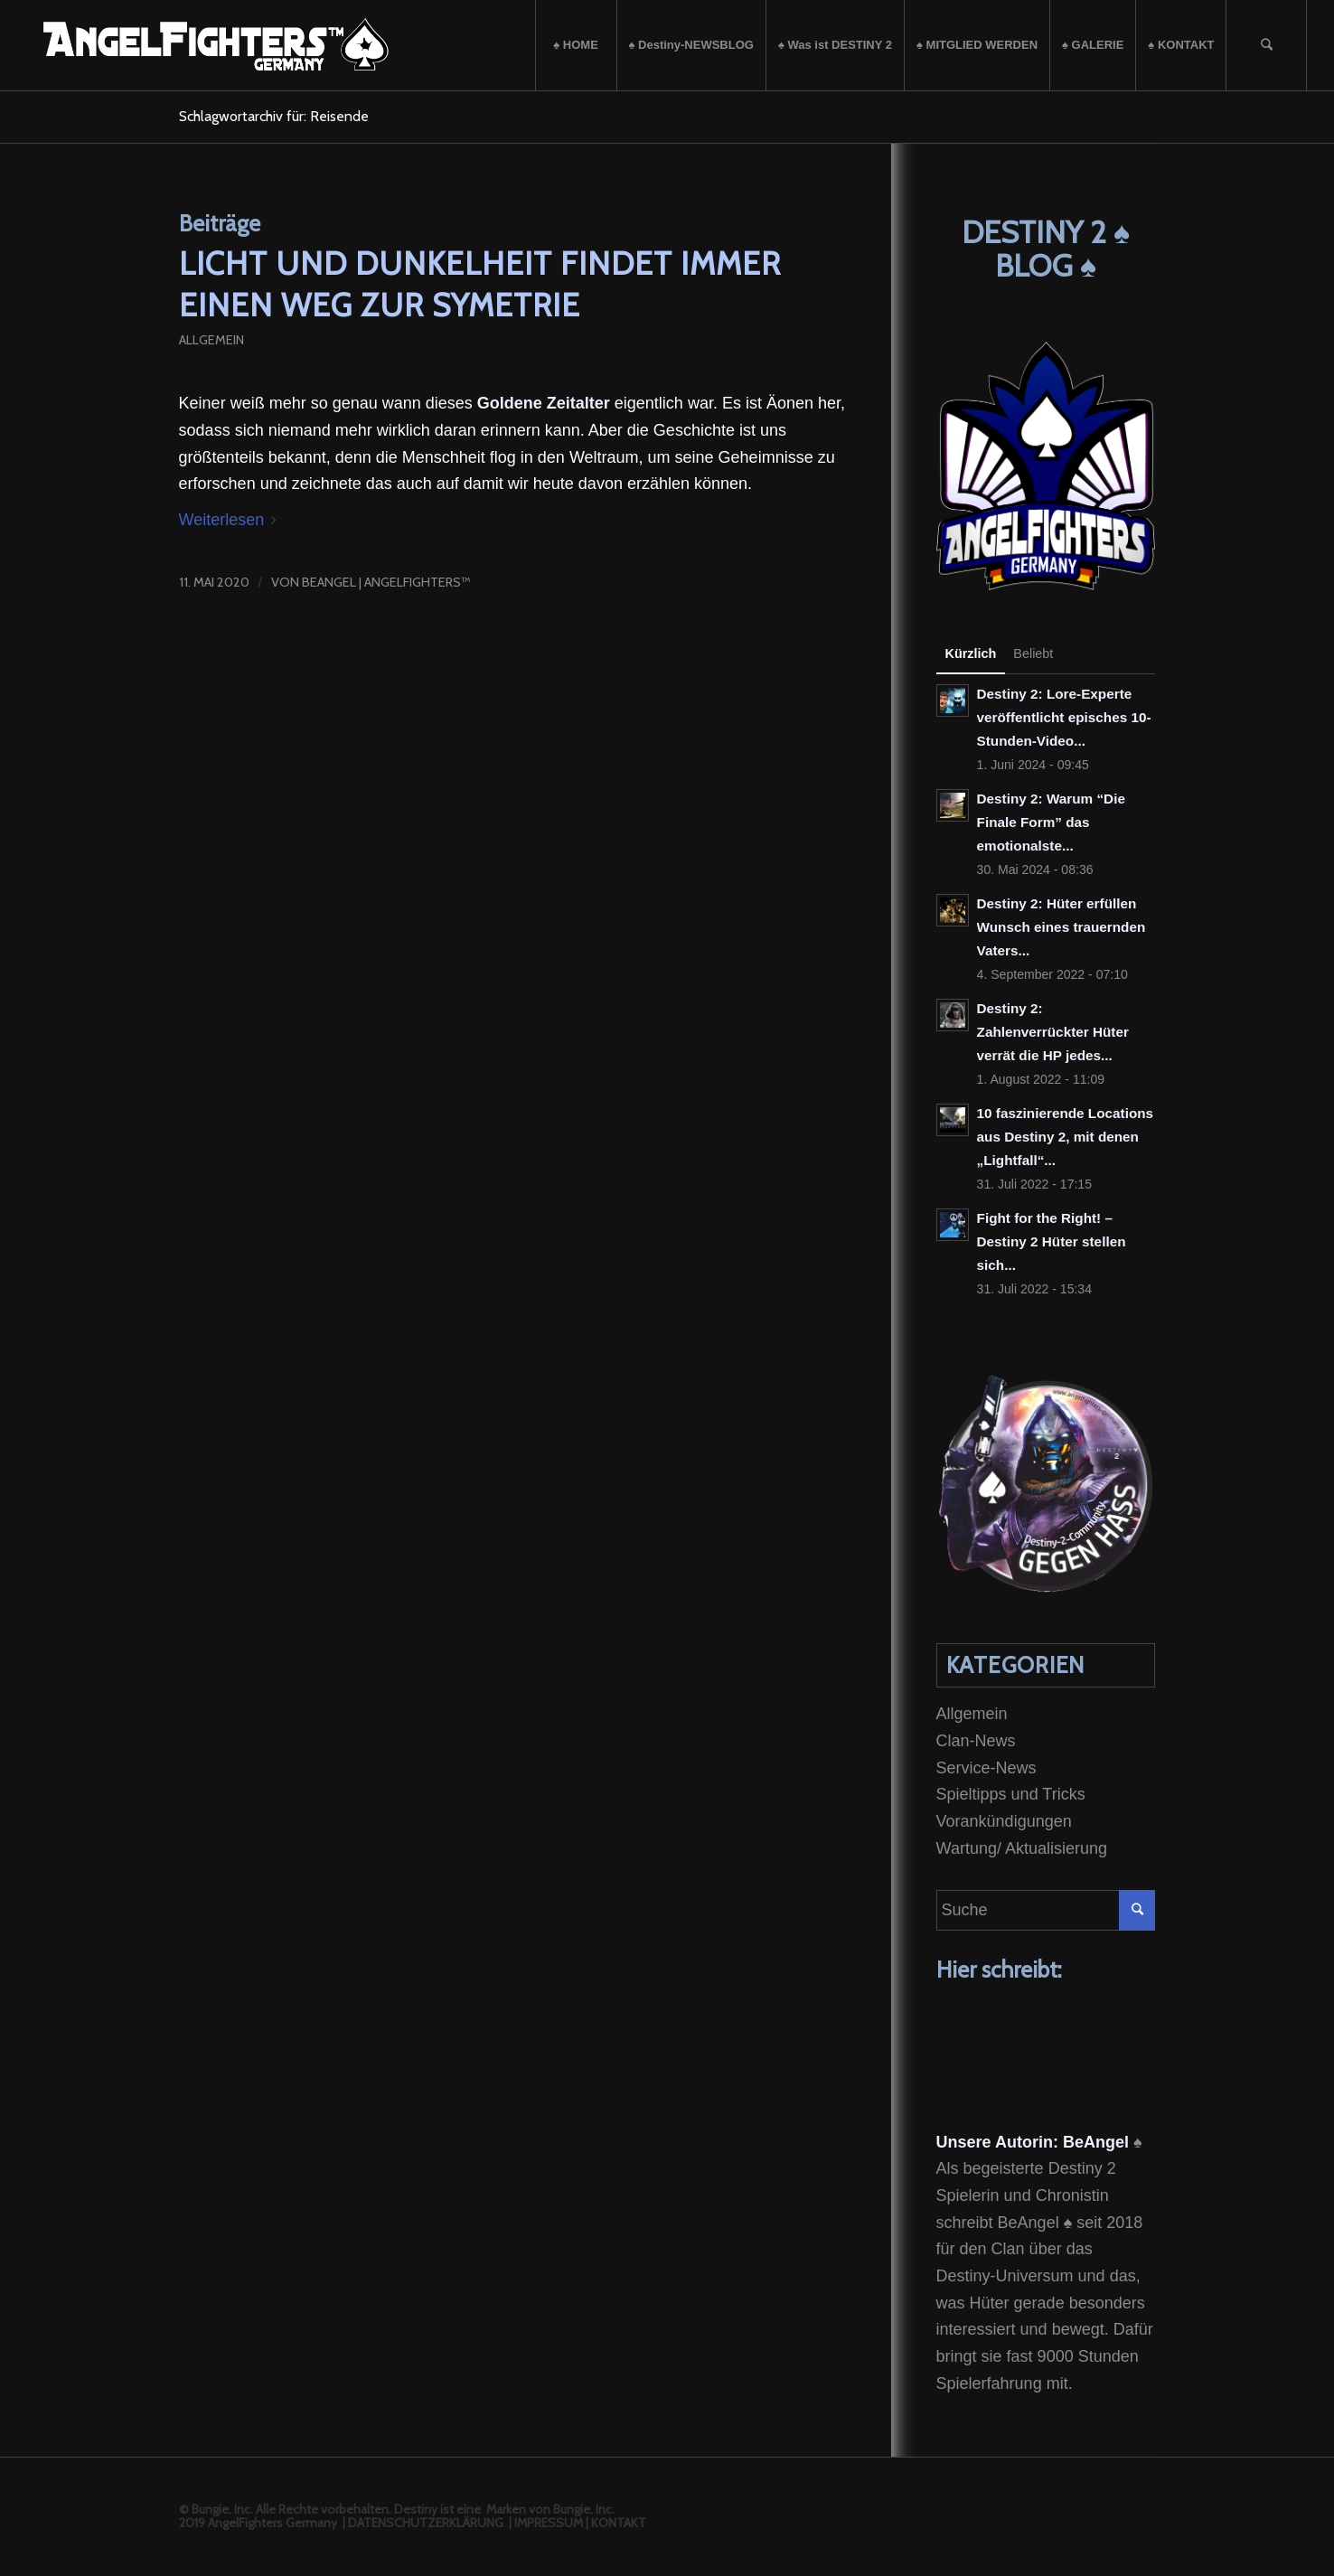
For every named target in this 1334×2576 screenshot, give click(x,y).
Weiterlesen (231, 520)
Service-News (986, 1768)
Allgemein (211, 340)
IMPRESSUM (548, 2523)
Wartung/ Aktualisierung (1021, 1848)
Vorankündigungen (1004, 1821)
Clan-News (976, 1741)
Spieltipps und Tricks (1010, 1794)
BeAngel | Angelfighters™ (386, 582)
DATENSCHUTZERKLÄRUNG (425, 2523)
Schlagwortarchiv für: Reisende (274, 116)
